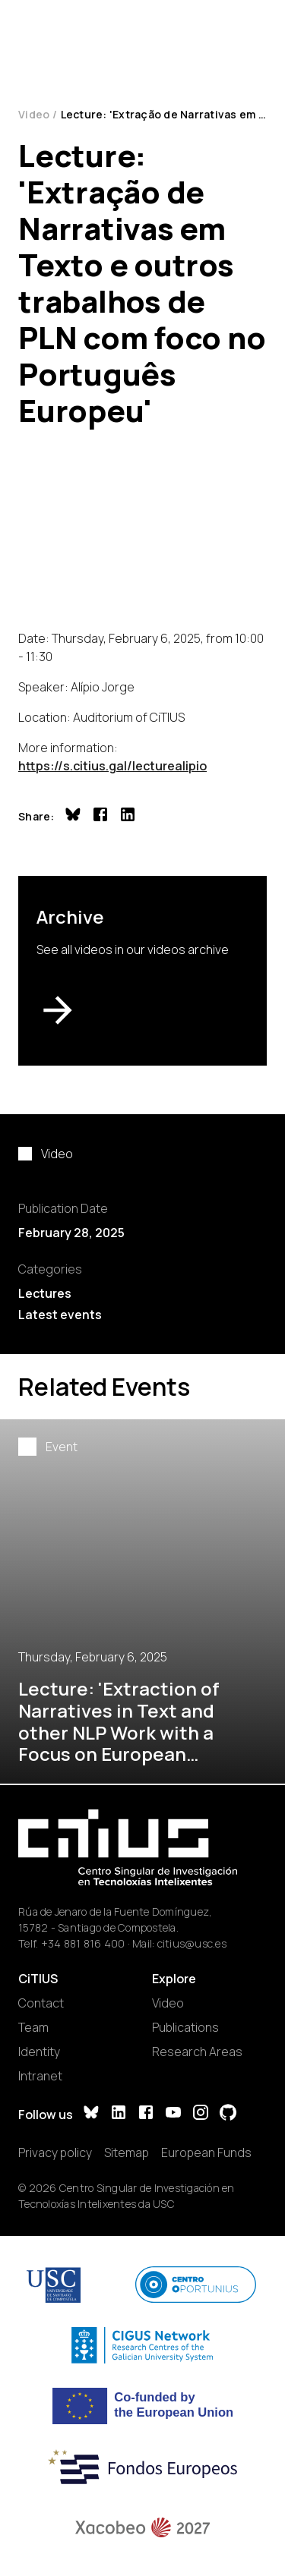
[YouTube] (173, 2114)
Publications (185, 2027)
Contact (41, 2003)
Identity (39, 2051)
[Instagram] (201, 2114)
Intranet (40, 2075)
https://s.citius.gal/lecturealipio (112, 765)
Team (33, 2027)
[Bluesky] (91, 2114)
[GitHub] (228, 2114)
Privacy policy (55, 2152)
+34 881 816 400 (83, 1943)
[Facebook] (146, 2114)
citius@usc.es (191, 1943)
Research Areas (197, 2051)
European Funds (206, 2152)
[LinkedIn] (118, 2114)
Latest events (60, 1314)
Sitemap (126, 2152)
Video (33, 114)
